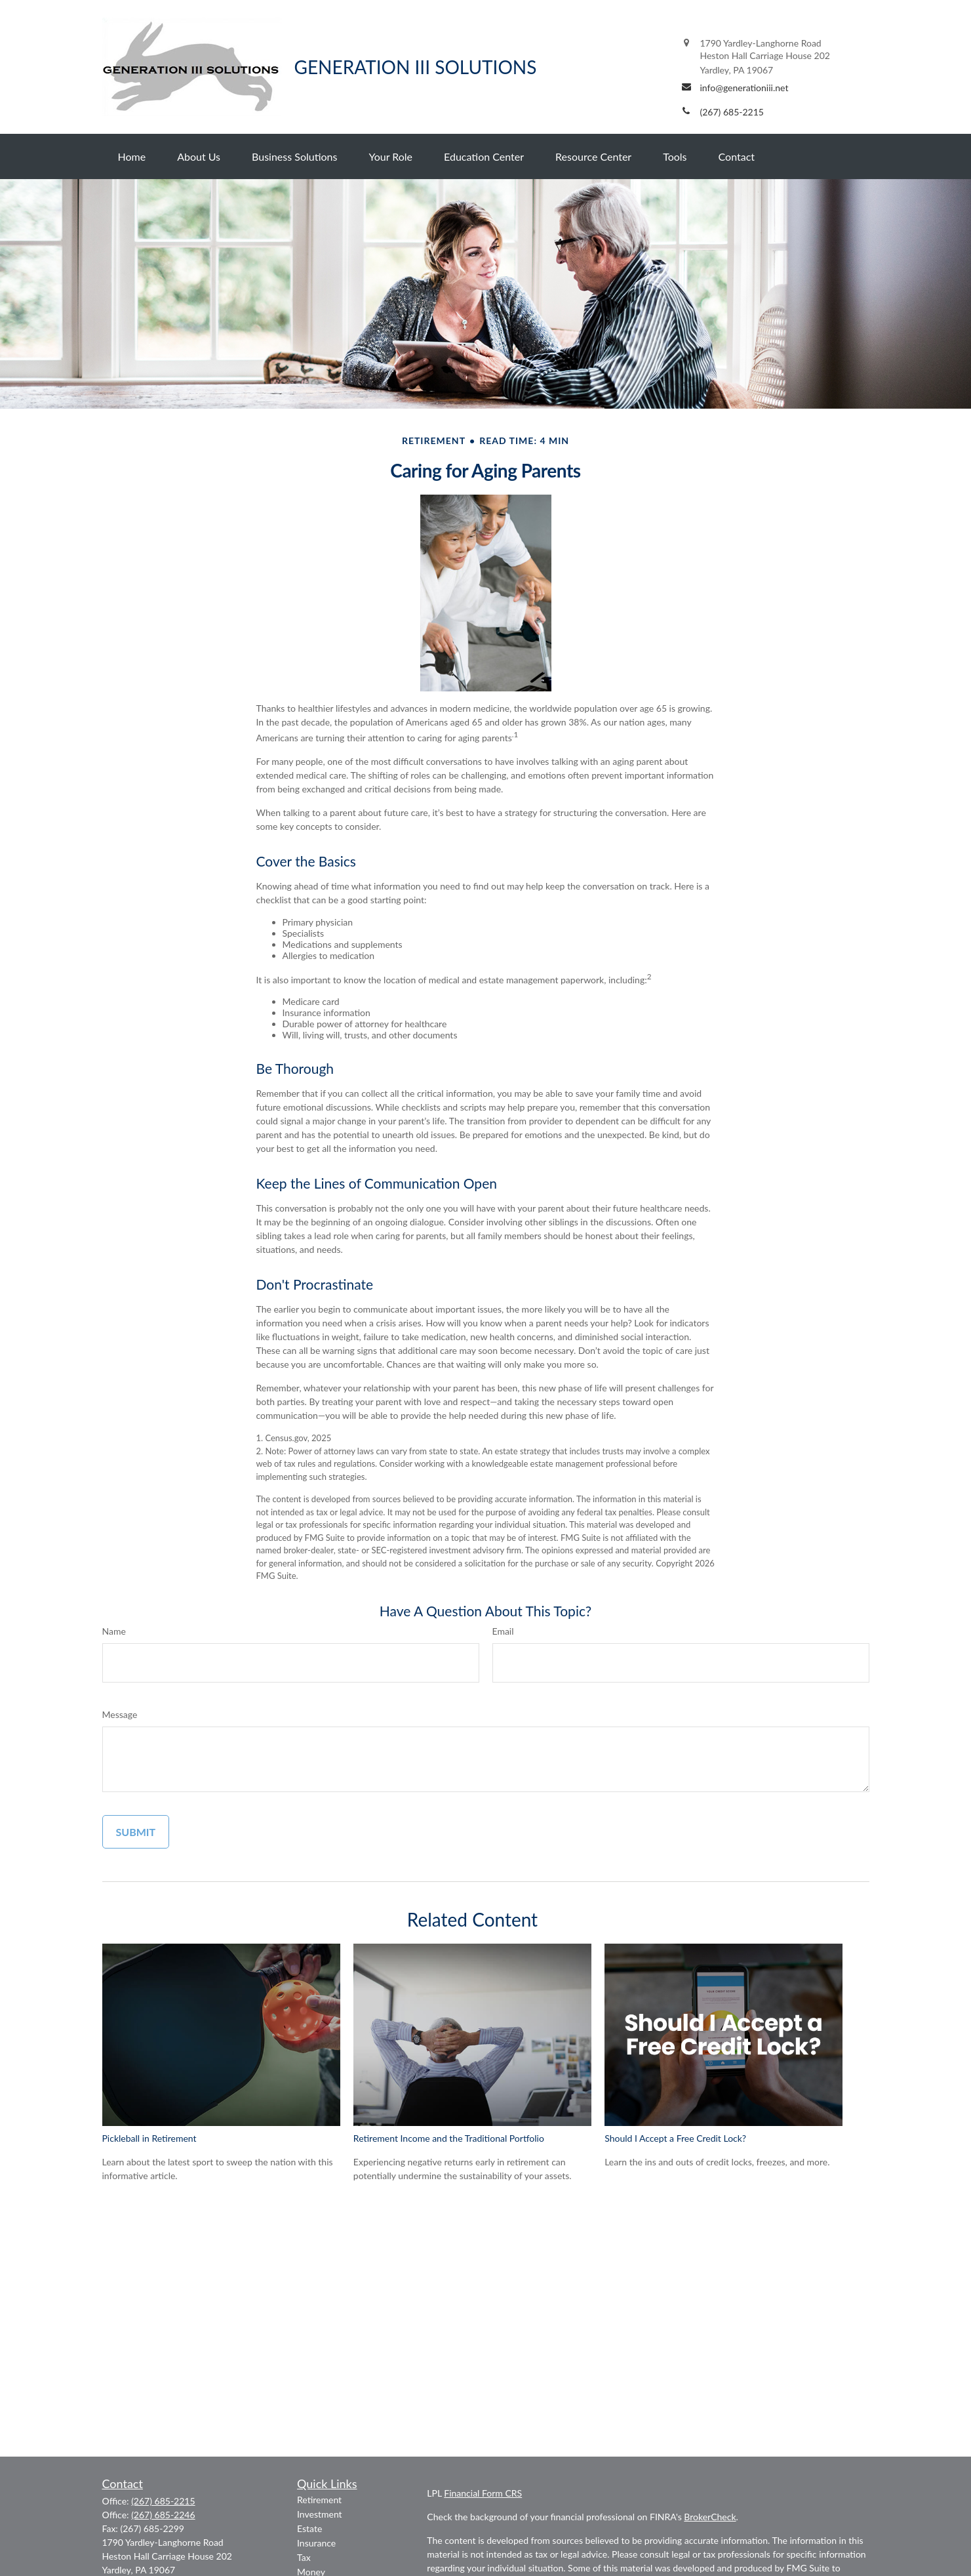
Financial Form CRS (483, 2493)
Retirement (319, 2499)
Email (503, 1631)
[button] (132, 156)
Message (120, 1714)
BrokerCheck (710, 2516)
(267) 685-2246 (163, 2514)
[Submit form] (136, 1832)
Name (114, 1631)
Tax (304, 2557)
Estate (309, 2528)
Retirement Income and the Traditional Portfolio (448, 2138)
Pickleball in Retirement (149, 2138)
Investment (319, 2514)
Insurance (316, 2542)
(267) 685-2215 (163, 2500)
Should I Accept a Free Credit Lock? (675, 2138)
